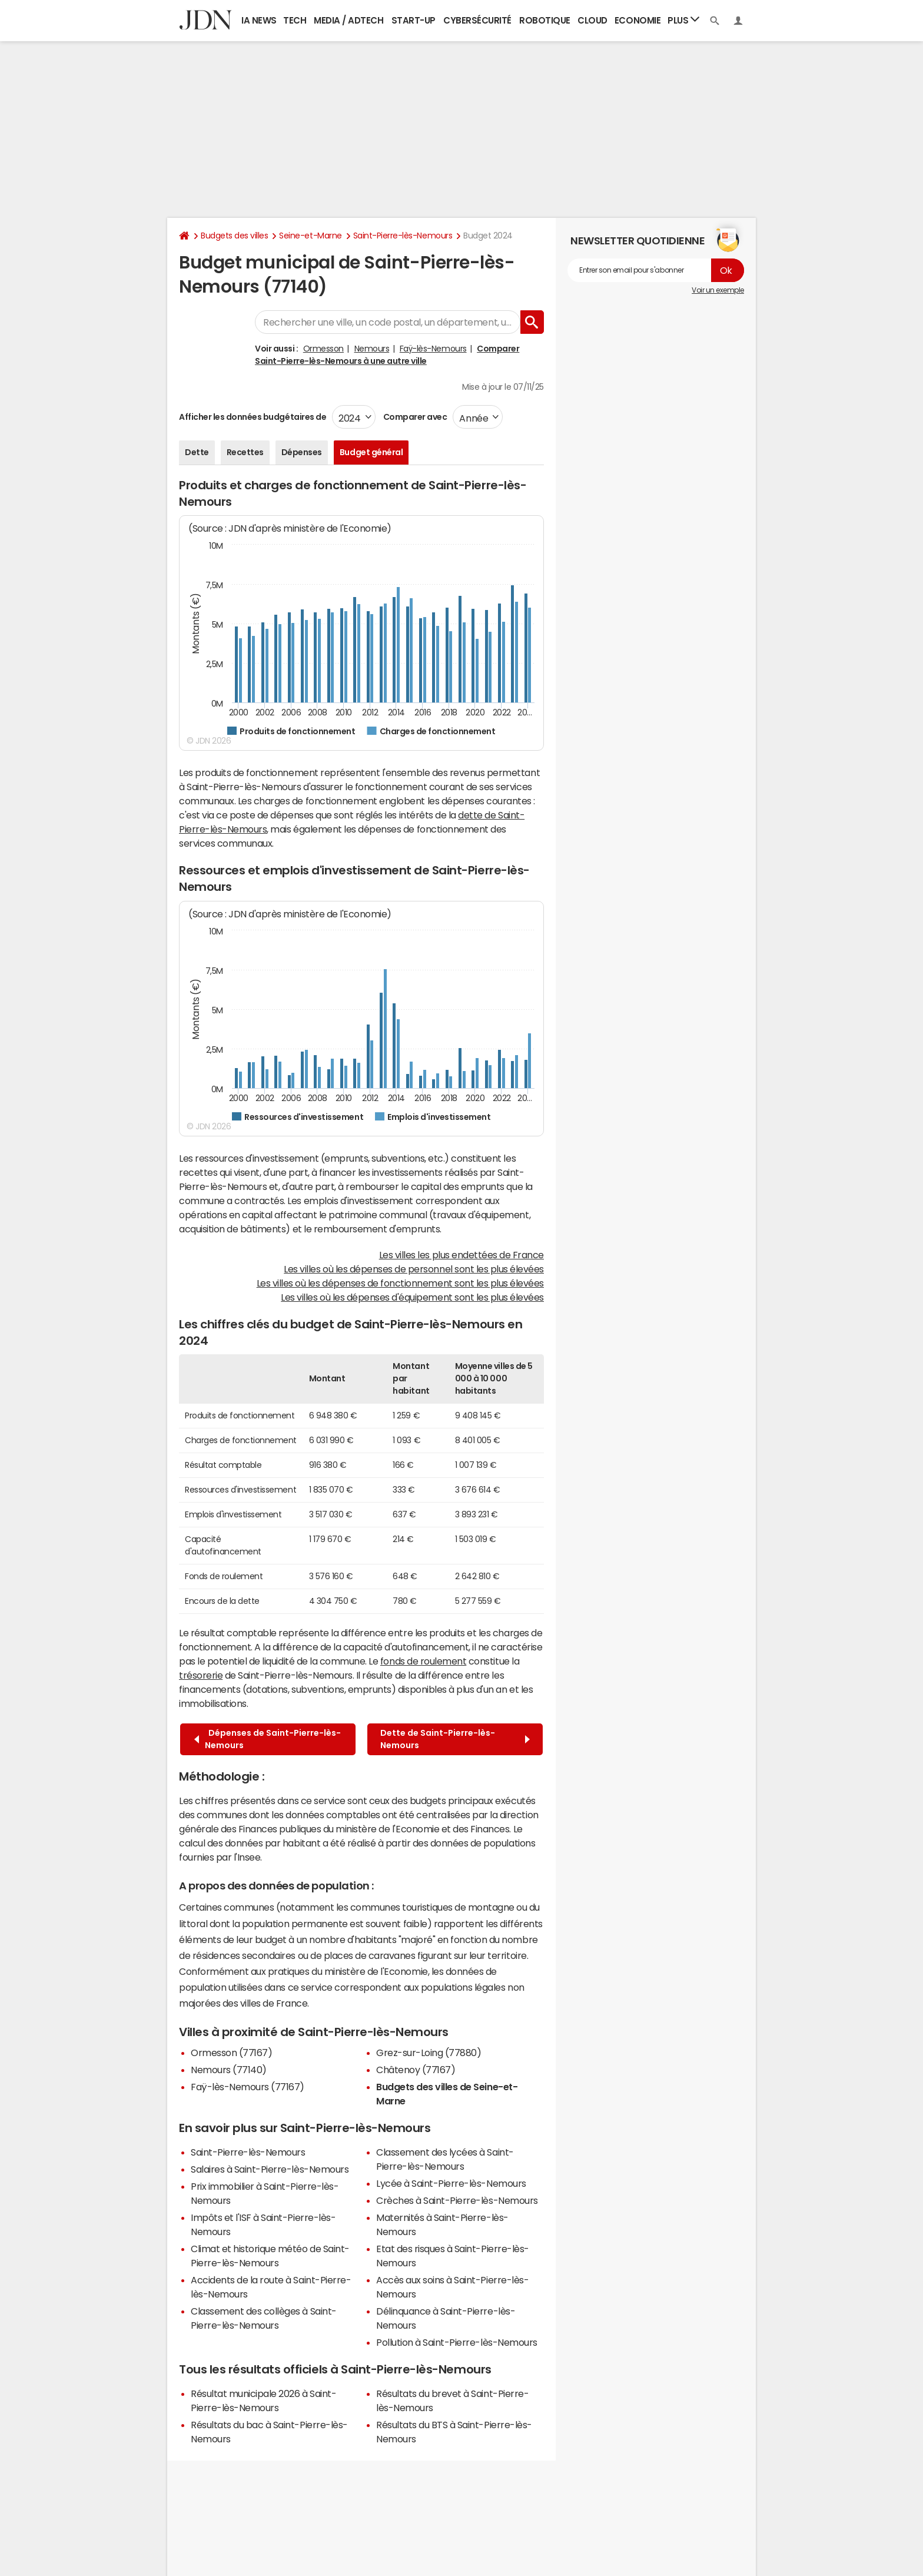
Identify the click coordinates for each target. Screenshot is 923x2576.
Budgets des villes (234, 235)
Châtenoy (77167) (415, 2069)
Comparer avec (414, 417)
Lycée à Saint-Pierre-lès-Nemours (451, 2183)
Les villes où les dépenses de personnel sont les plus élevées (414, 1269)
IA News (259, 20)
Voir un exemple (718, 290)
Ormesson (323, 348)
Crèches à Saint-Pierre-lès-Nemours (457, 2200)
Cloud (592, 20)
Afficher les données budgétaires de (252, 417)
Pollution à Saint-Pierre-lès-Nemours (456, 2342)
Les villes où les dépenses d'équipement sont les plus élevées (412, 1297)
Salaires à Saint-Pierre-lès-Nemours (269, 2169)
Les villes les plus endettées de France (461, 1254)
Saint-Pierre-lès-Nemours (402, 235)
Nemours (372, 348)
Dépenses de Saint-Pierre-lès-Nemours (267, 1739)
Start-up (413, 20)
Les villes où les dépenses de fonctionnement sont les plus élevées (400, 1283)
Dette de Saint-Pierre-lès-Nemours (455, 1739)
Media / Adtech (348, 20)
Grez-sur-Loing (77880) (428, 2052)
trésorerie (201, 1675)
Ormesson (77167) (231, 2052)
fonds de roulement (423, 1661)
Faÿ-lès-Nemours (433, 348)
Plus (683, 20)
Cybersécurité (477, 20)
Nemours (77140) (229, 2069)
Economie (637, 20)
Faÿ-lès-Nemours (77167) (247, 2086)
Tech (294, 20)
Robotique (544, 20)
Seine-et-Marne (310, 235)
